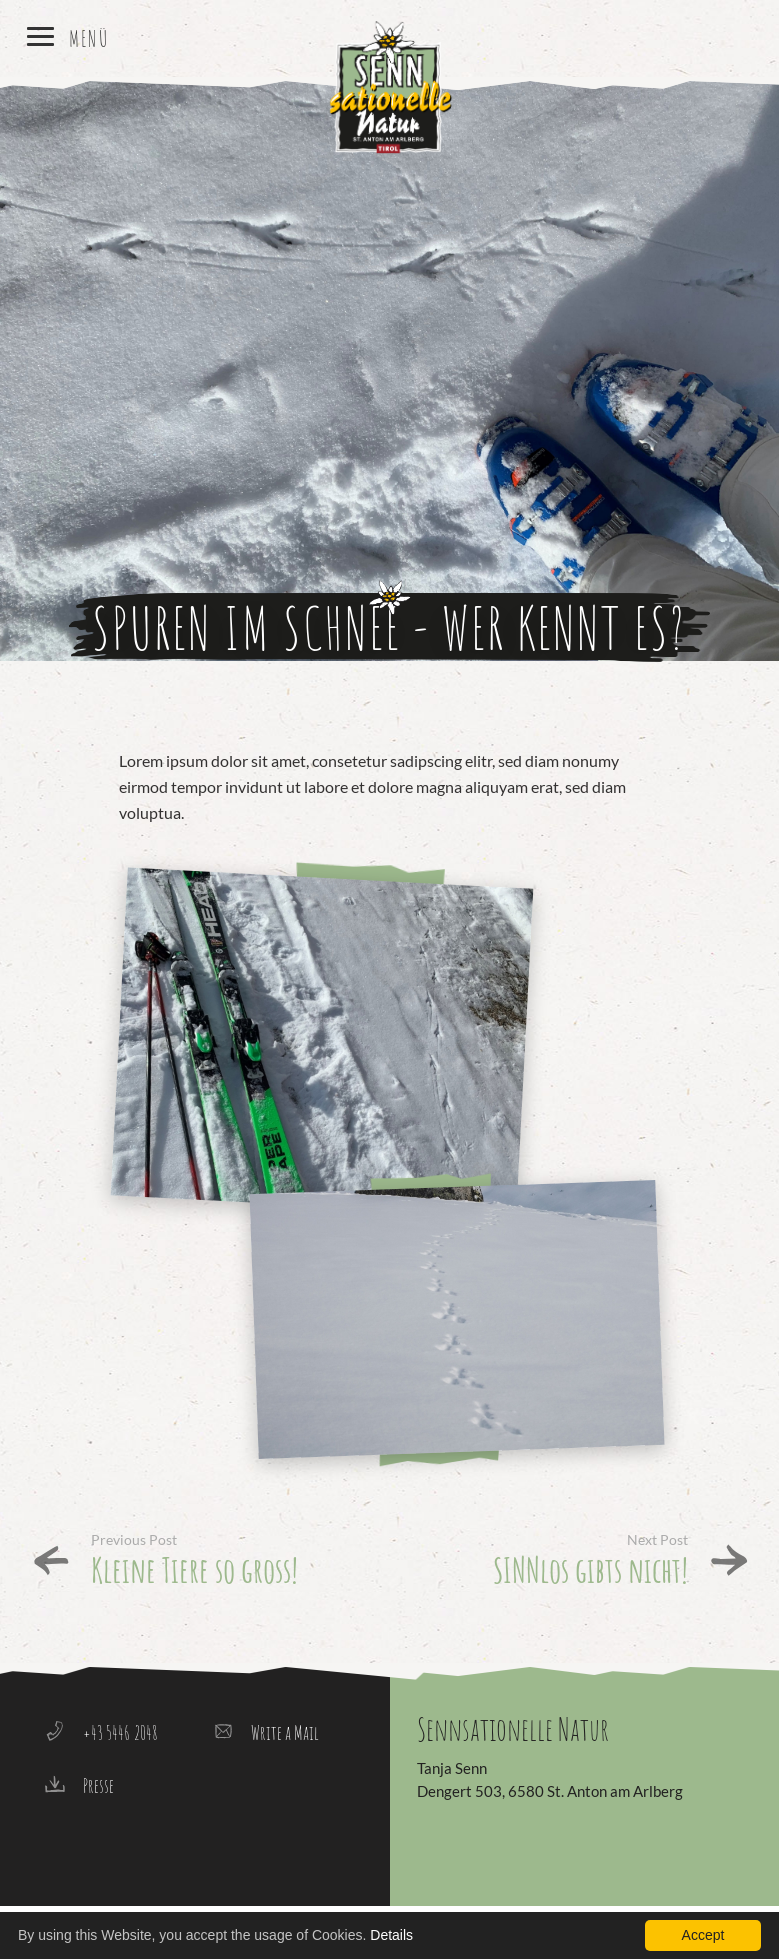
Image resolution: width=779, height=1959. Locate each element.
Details (391, 1935)
